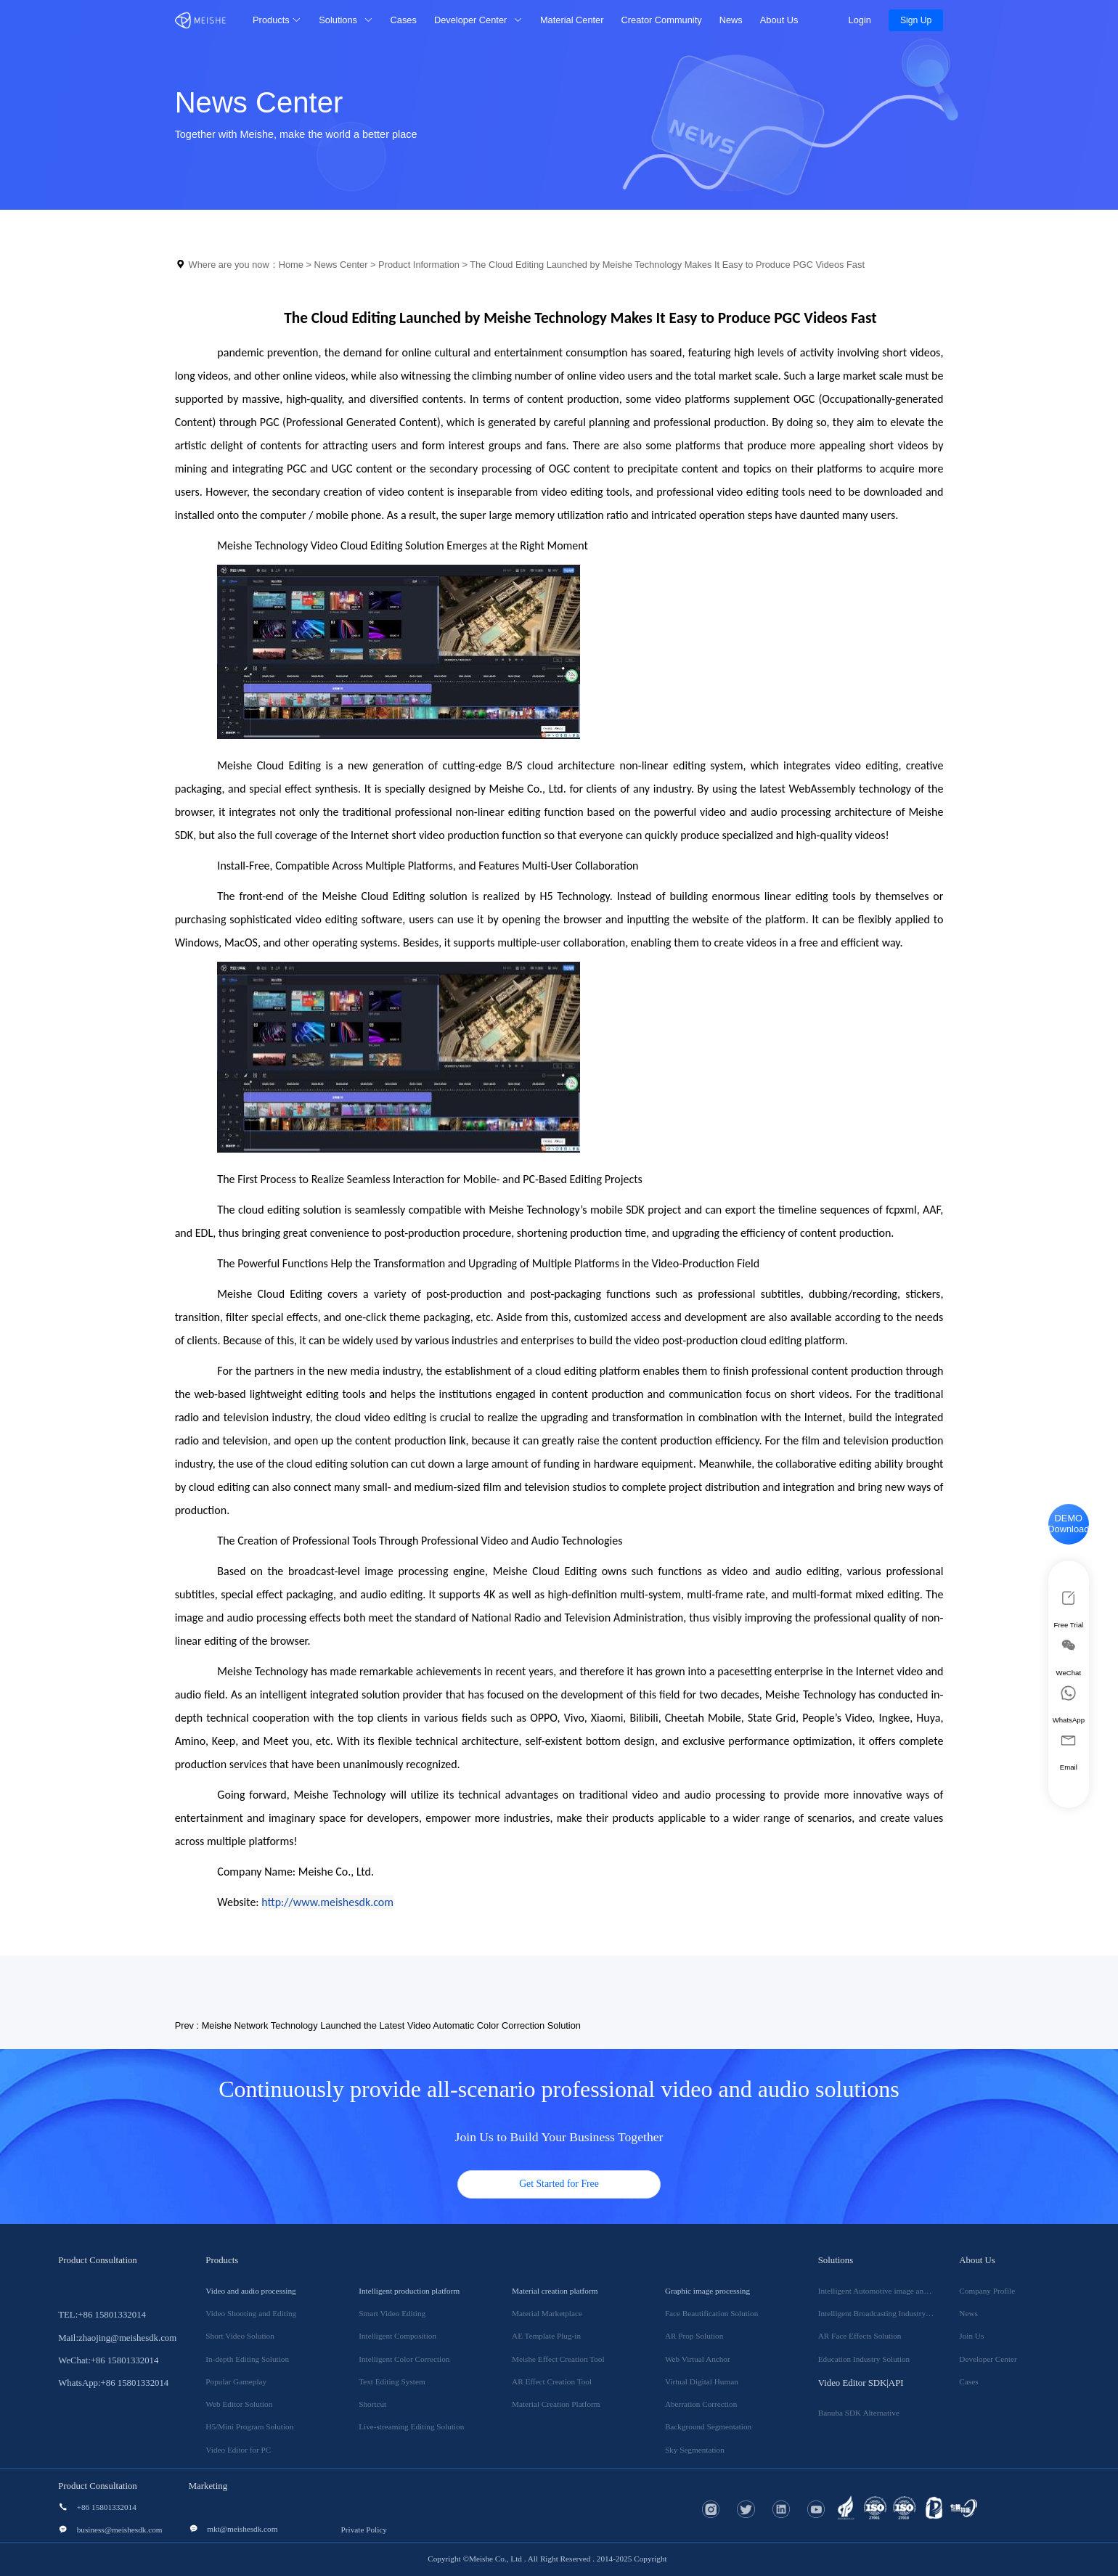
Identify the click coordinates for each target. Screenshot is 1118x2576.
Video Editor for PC (238, 2449)
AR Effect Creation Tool (552, 2381)
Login (857, 20)
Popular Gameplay (235, 2381)
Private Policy (364, 2529)
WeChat (1068, 1656)
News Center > (346, 264)
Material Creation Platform (556, 2404)
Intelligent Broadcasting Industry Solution (886, 2313)
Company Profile (987, 2290)
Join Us (971, 2335)
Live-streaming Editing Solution (411, 2426)
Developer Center (987, 2359)
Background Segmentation (708, 2426)
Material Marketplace (547, 2313)
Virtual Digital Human (701, 2381)
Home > (296, 264)
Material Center (572, 20)
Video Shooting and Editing (250, 2313)
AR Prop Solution (694, 2335)
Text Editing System (392, 2381)
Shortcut (372, 2404)
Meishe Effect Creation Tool (558, 2359)
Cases (404, 20)
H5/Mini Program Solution (249, 2426)
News (731, 20)
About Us (779, 20)
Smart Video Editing (392, 2313)
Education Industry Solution (864, 2359)
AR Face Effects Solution (860, 2335)
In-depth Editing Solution (247, 2359)
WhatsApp (1068, 1704)
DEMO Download (1068, 1523)
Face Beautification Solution (711, 2313)
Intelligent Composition (397, 2335)
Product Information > (424, 264)
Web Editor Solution (238, 2404)
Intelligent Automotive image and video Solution (898, 2290)
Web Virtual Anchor (697, 2359)
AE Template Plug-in (546, 2335)
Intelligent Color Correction (404, 2359)
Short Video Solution (239, 2335)
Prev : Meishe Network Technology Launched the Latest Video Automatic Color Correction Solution (378, 2025)
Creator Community (661, 20)
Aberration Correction (701, 2404)
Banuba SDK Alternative (858, 2412)
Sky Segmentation (695, 2449)
